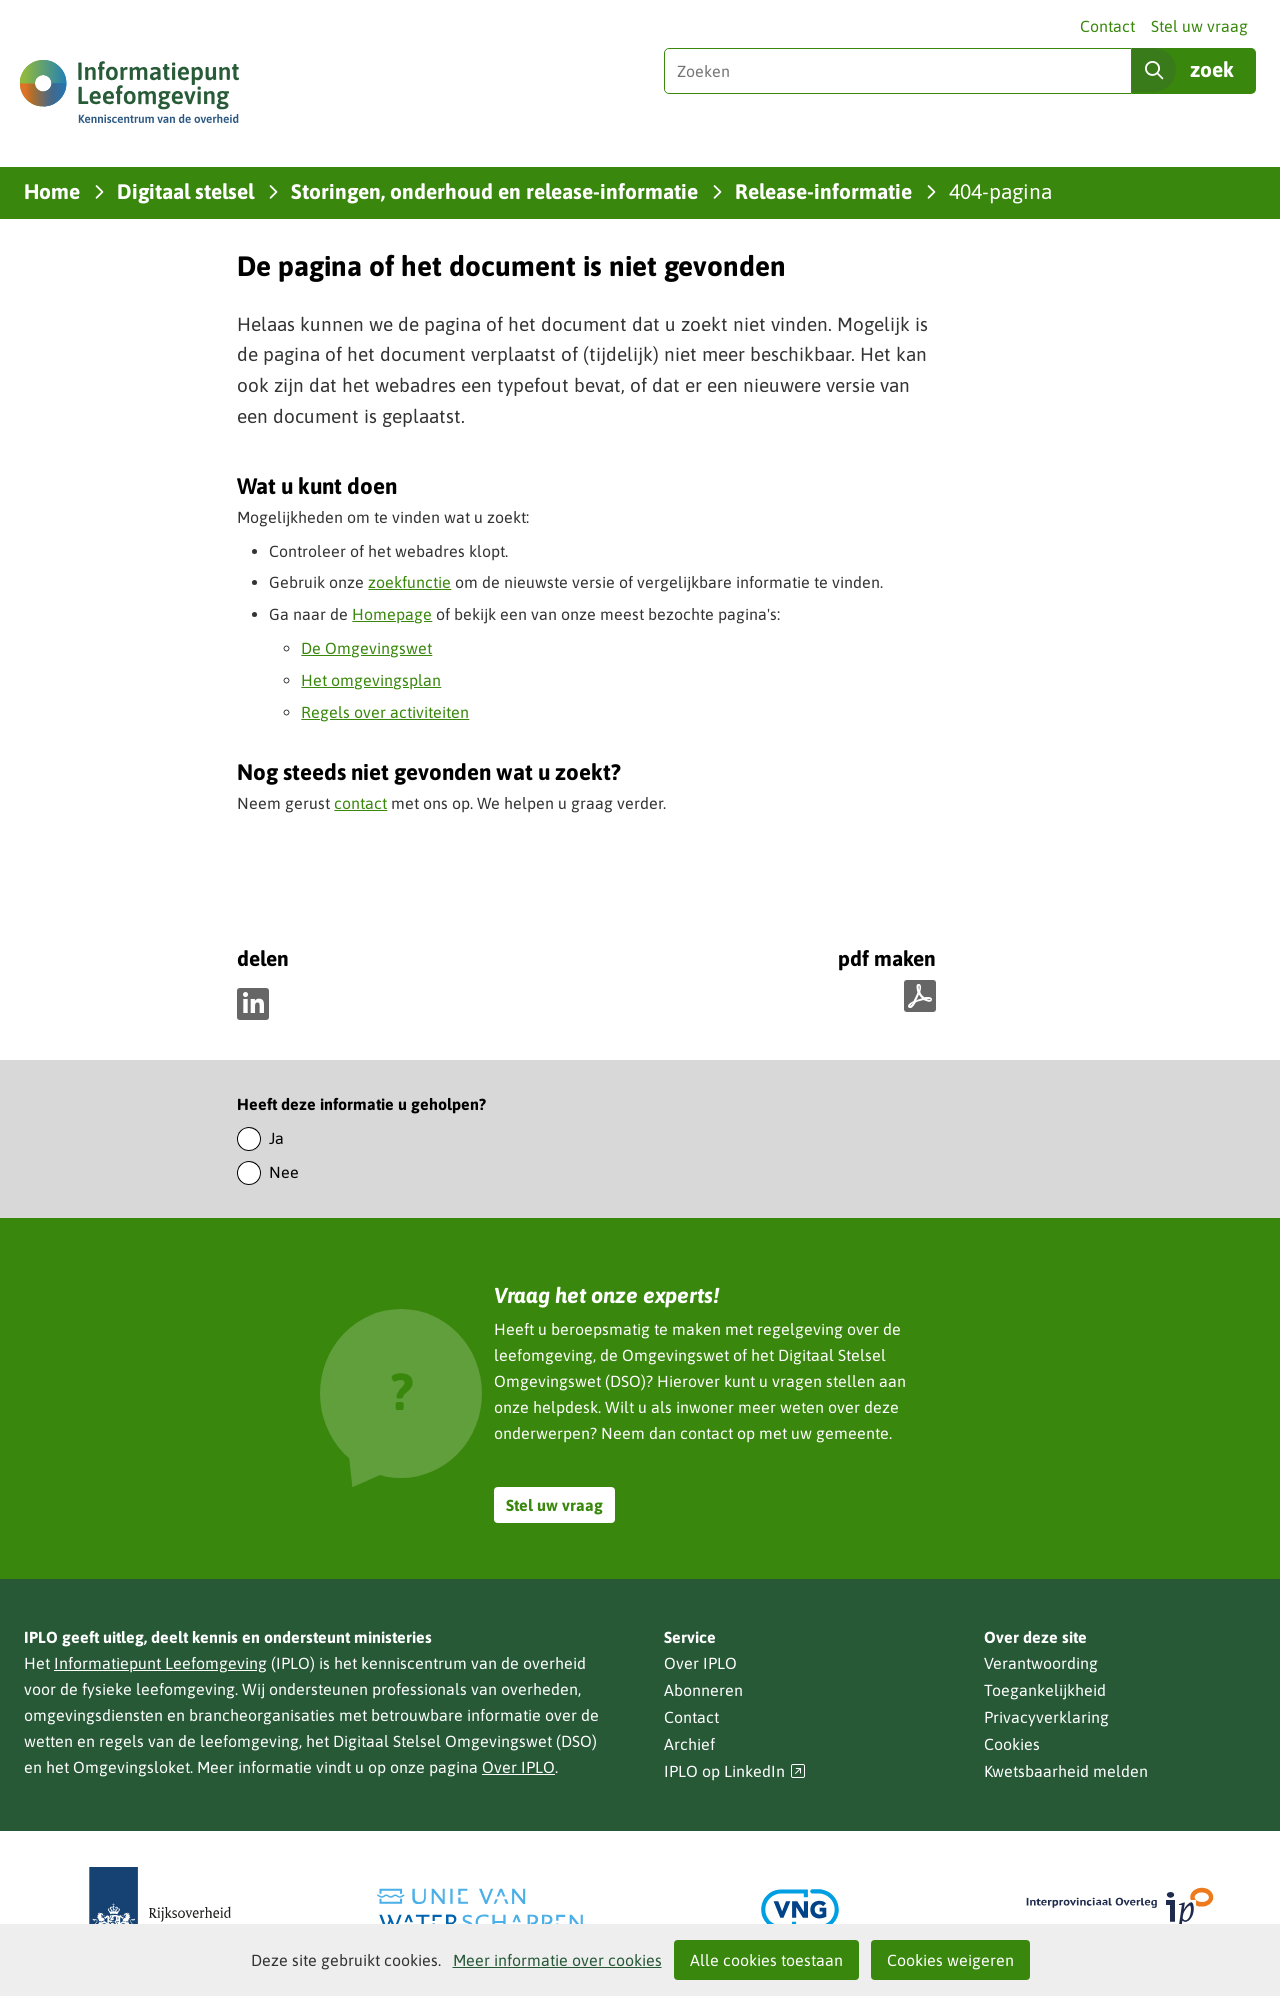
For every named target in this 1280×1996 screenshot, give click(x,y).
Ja (276, 1138)
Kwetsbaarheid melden (1066, 1771)
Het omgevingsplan (371, 680)
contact (360, 803)
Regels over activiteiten (385, 712)
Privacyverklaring (1046, 1717)
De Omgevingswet (366, 648)
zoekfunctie (409, 582)
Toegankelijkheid (1045, 1690)
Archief (689, 1744)
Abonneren (703, 1690)
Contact (1107, 26)
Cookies (1012, 1744)
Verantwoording (1041, 1663)
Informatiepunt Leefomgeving (160, 1663)
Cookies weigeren (950, 1960)
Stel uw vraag (1199, 26)
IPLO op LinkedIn (735, 1771)
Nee (284, 1172)
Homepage (392, 614)
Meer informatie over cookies (557, 1960)
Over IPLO (518, 1767)
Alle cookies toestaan (766, 1960)
